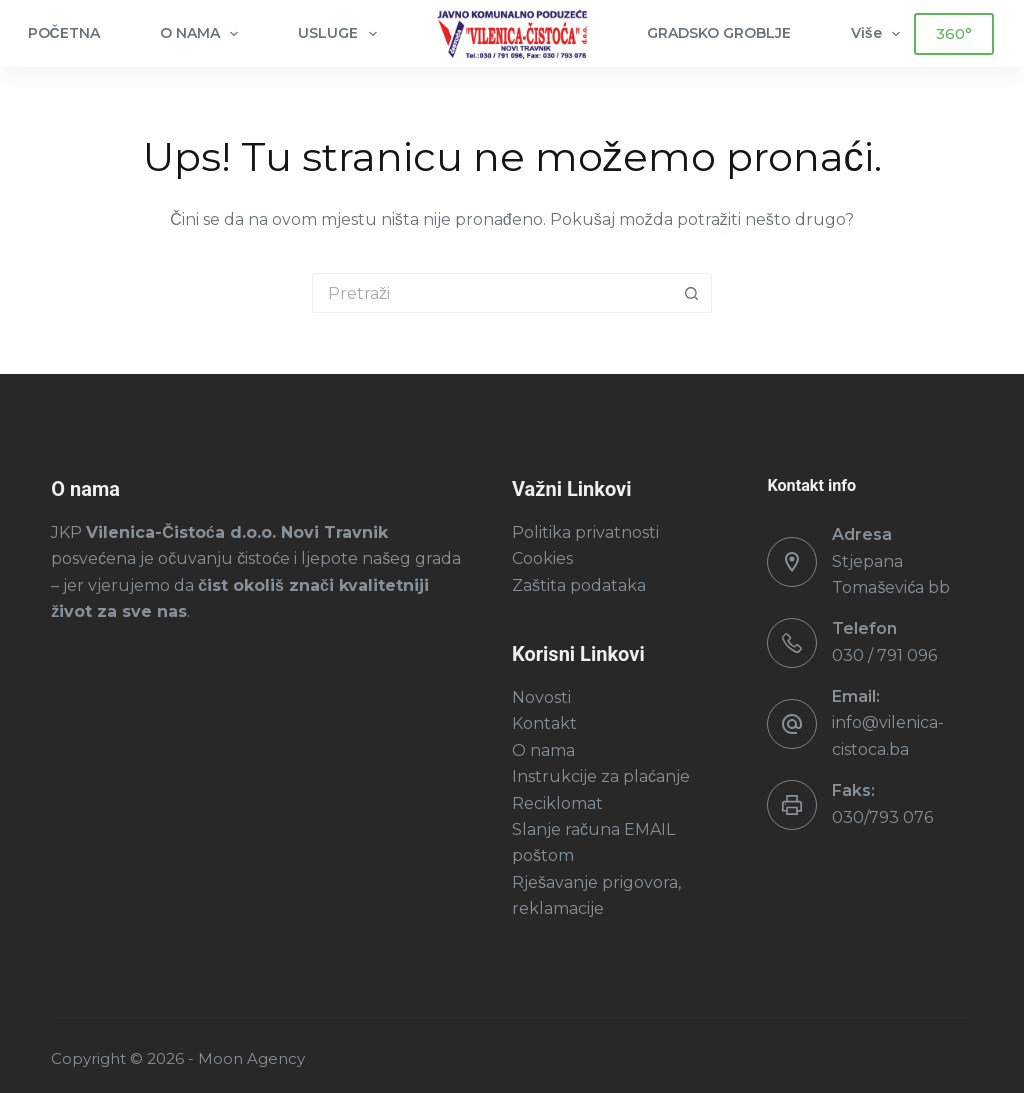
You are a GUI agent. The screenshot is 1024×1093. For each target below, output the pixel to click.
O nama (543, 750)
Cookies (542, 558)
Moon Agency (251, 1058)
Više (880, 34)
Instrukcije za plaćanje (601, 776)
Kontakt (544, 723)
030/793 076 (882, 817)
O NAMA (203, 34)
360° (954, 33)
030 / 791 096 (884, 655)
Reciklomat (557, 803)
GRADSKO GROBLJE (719, 33)
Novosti (541, 697)
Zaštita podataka (579, 585)
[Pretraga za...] (492, 293)
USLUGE (341, 34)
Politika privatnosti (585, 532)
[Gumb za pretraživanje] (692, 293)
